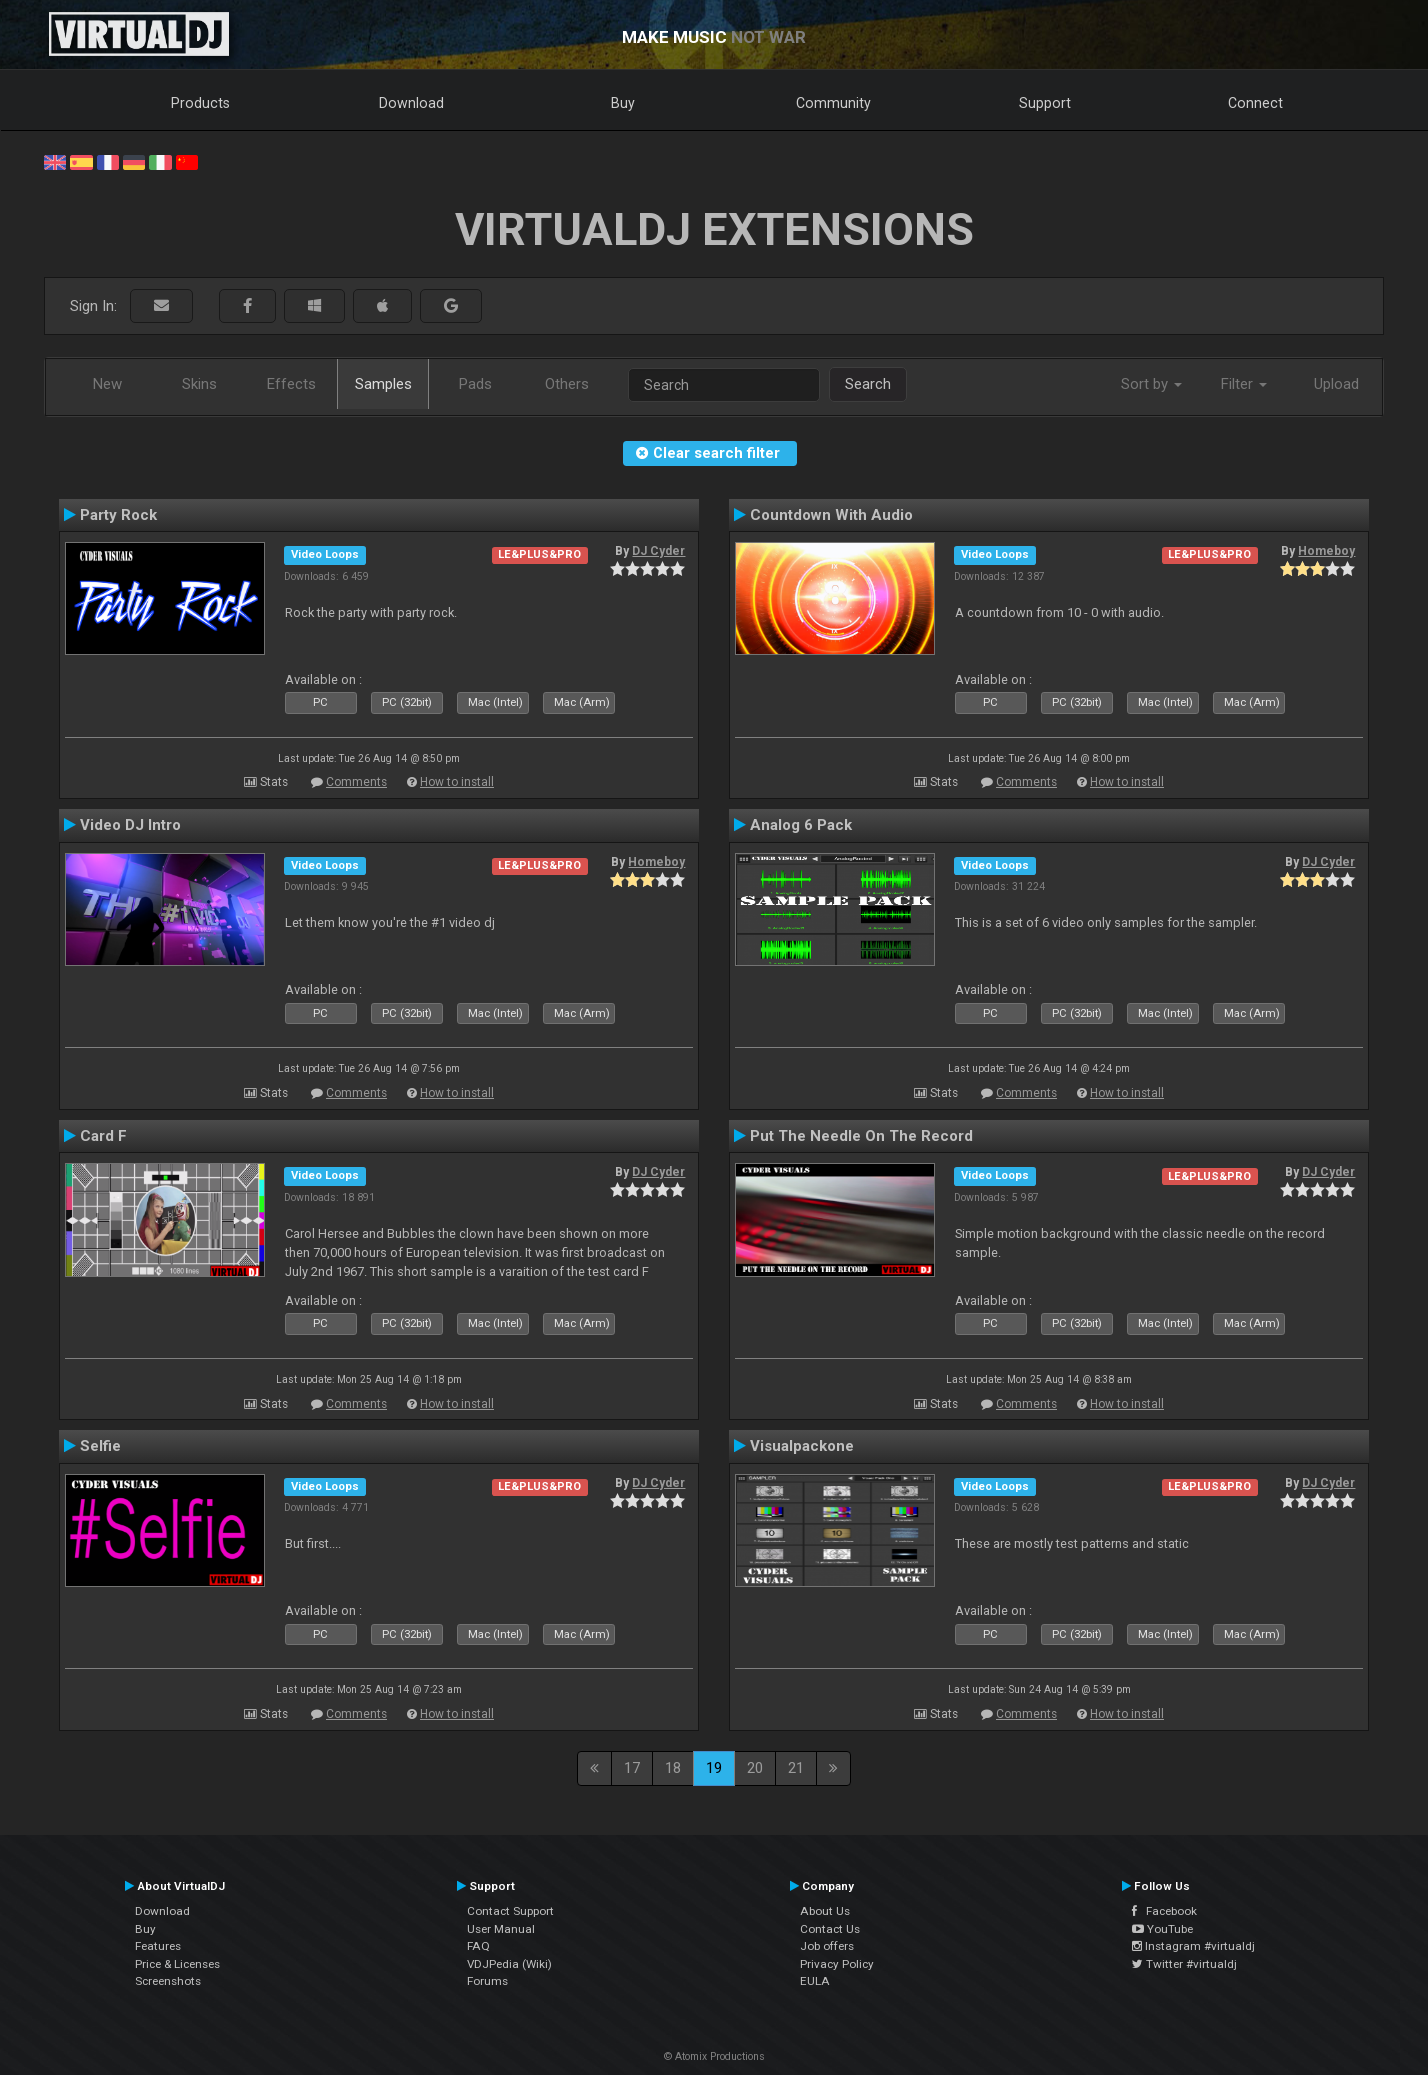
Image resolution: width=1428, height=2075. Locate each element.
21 (796, 1768)
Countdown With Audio (831, 515)
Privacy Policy (837, 1964)
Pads (475, 384)
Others (567, 384)
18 (673, 1768)
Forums (487, 1981)
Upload (1336, 384)
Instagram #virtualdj (1193, 1946)
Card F (103, 1136)
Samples (383, 384)
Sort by (1151, 384)
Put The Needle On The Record (861, 1136)
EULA (815, 1981)
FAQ (478, 1946)
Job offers (827, 1946)
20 (755, 1768)
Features (158, 1946)
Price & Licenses (177, 1964)
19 (714, 1768)
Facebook (1164, 1911)
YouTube (1162, 1929)
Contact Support (510, 1911)
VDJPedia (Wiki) (509, 1964)
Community (833, 103)
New (107, 384)
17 (632, 1768)
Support (1045, 103)
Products (200, 103)
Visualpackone (802, 1446)
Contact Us (830, 1929)
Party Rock (118, 515)
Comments (356, 782)
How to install (457, 782)
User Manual (501, 1929)
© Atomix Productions (714, 2056)
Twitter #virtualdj (1184, 1964)
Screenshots (168, 1981)
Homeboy (1326, 551)
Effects (291, 384)
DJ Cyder (658, 551)
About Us (825, 1911)
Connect (1255, 103)
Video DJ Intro (130, 825)
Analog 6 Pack (801, 825)
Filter (1244, 384)
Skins (199, 384)
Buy (623, 103)
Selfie (100, 1446)
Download (411, 103)
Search (868, 384)
